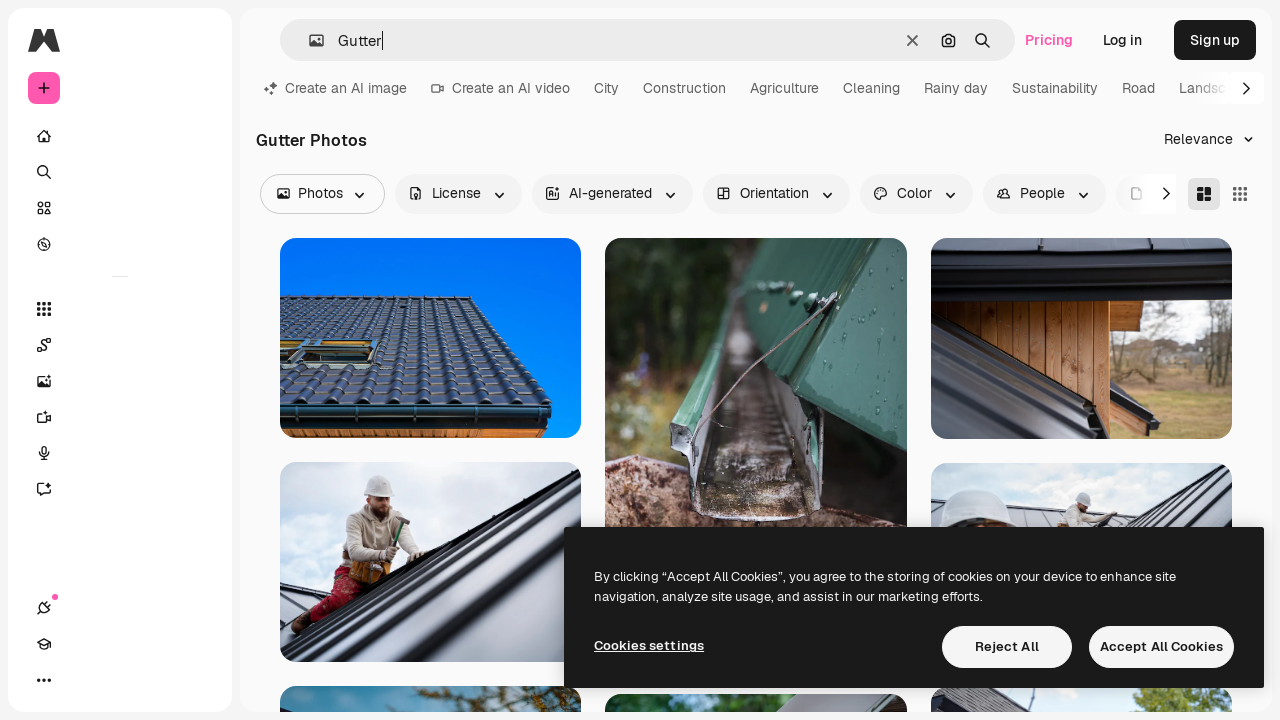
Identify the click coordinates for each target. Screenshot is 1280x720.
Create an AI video (500, 88)
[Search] (120, 172)
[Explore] (120, 244)
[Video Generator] (120, 417)
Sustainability (1055, 88)
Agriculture (784, 88)
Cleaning (871, 88)
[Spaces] (120, 345)
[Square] (1240, 194)
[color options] (916, 194)
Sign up (1215, 40)
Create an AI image (335, 88)
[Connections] (44, 680)
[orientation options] (776, 194)
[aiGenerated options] (612, 194)
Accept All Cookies (1161, 646)
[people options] (1044, 194)
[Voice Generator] (120, 453)
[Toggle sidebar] (196, 40)
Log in (1122, 40)
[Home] (120, 136)
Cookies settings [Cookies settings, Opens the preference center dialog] (649, 645)
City (606, 88)
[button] (308, 40)
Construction (684, 88)
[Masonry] (1204, 194)
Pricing (1049, 40)
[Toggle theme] (116, 680)
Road (1138, 88)
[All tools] (120, 309)
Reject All (1007, 646)
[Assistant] (120, 489)
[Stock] (120, 208)
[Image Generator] (120, 381)
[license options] (458, 194)
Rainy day (956, 88)
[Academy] (80, 680)
